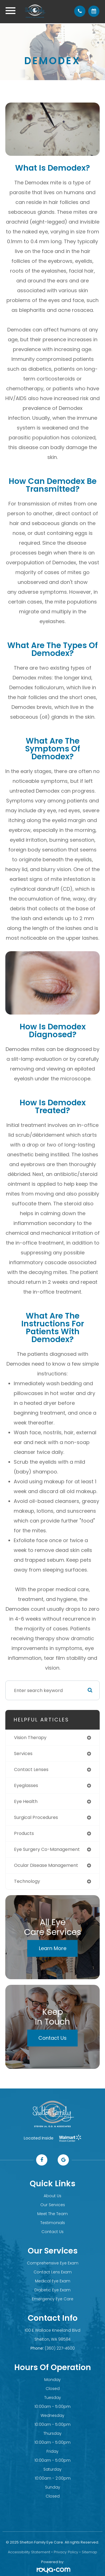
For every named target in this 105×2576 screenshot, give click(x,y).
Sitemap (89, 2552)
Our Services (52, 2205)
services (23, 1753)
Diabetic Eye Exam (52, 2290)
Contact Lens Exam (53, 2272)
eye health (26, 1801)
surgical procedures (36, 1817)
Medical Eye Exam (52, 2281)
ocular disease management (46, 1865)
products (24, 1833)
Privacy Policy (66, 2552)
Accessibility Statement (29, 2552)
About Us (52, 2196)
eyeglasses (26, 1785)
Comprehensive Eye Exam (52, 2263)
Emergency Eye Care (52, 2299)
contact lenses (31, 1769)
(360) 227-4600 (60, 2348)
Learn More (52, 1948)
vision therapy (30, 1737)
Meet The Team (52, 2214)
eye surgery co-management (47, 1849)
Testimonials (52, 2222)
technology (27, 1881)
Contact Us (52, 2037)
